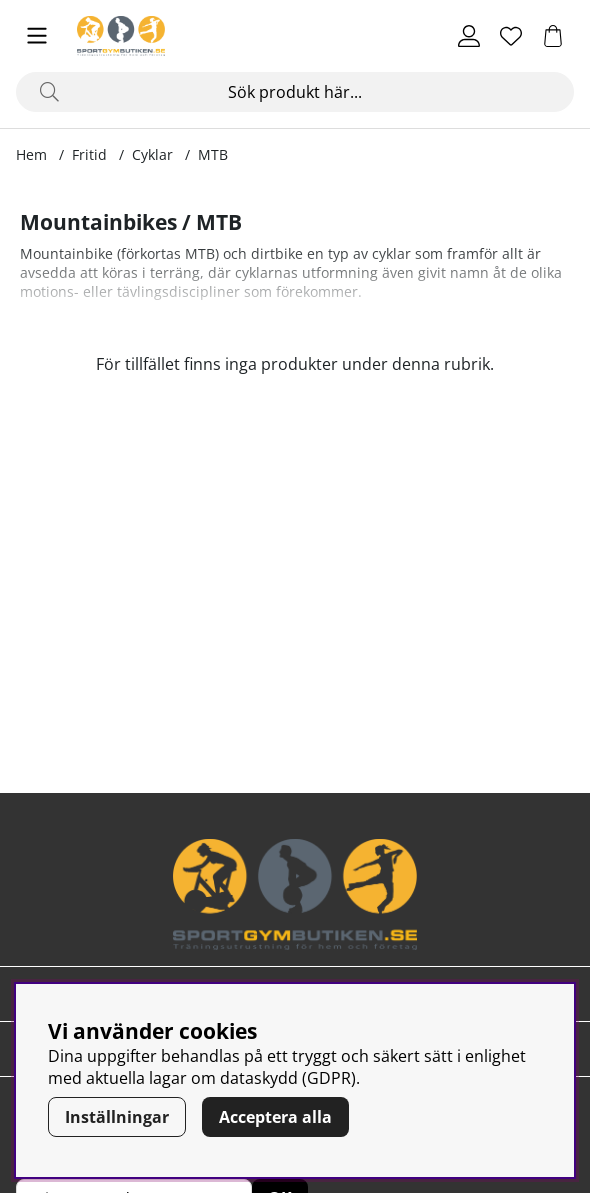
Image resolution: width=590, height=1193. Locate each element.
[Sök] (295, 92)
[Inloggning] (469, 36)
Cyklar (152, 154)
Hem (31, 154)
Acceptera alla (275, 1117)
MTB (213, 154)
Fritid (89, 154)
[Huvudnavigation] (37, 36)
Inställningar (117, 1117)
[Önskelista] (511, 36)
